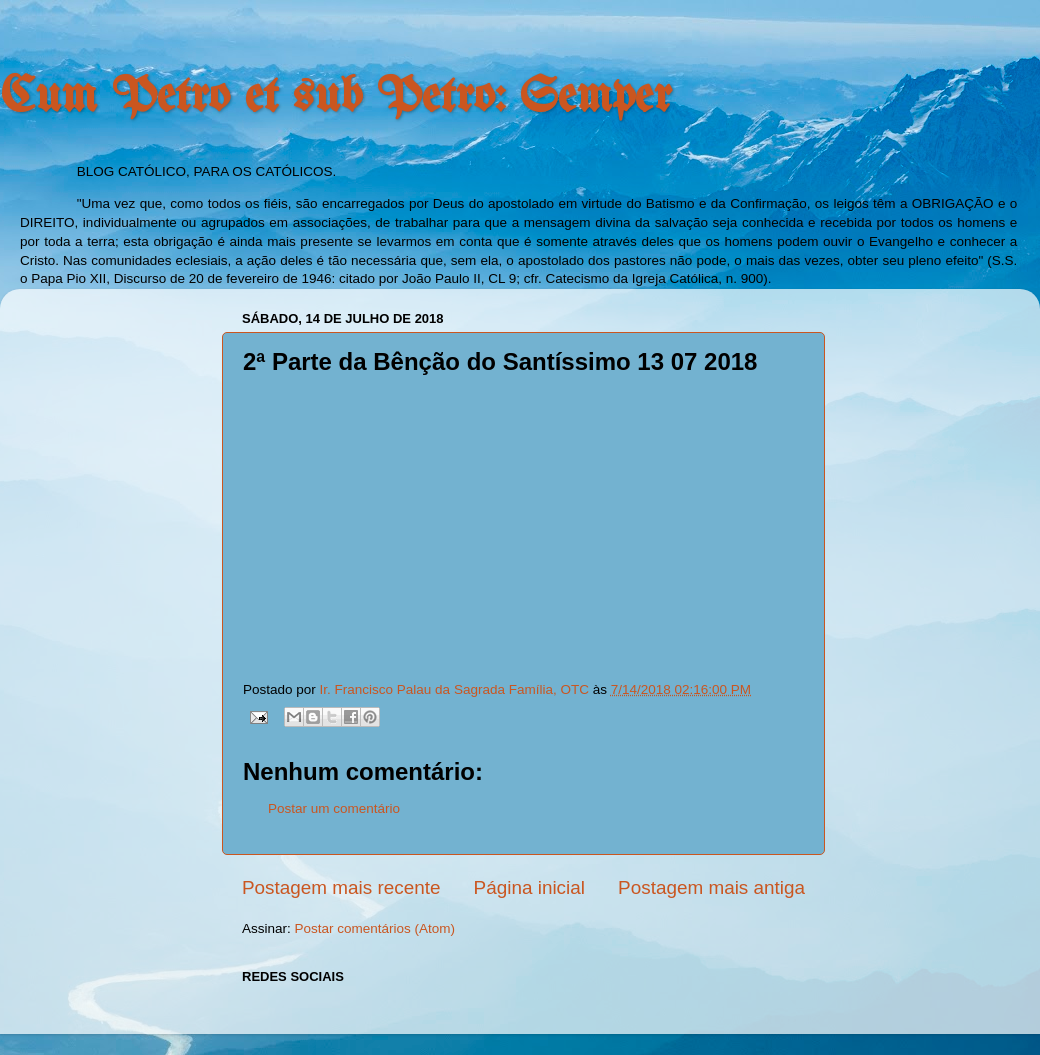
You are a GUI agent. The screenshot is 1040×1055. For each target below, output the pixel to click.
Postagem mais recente (341, 887)
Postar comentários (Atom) (375, 928)
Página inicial (529, 887)
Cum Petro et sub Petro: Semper (336, 98)
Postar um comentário (334, 808)
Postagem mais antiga (711, 887)
